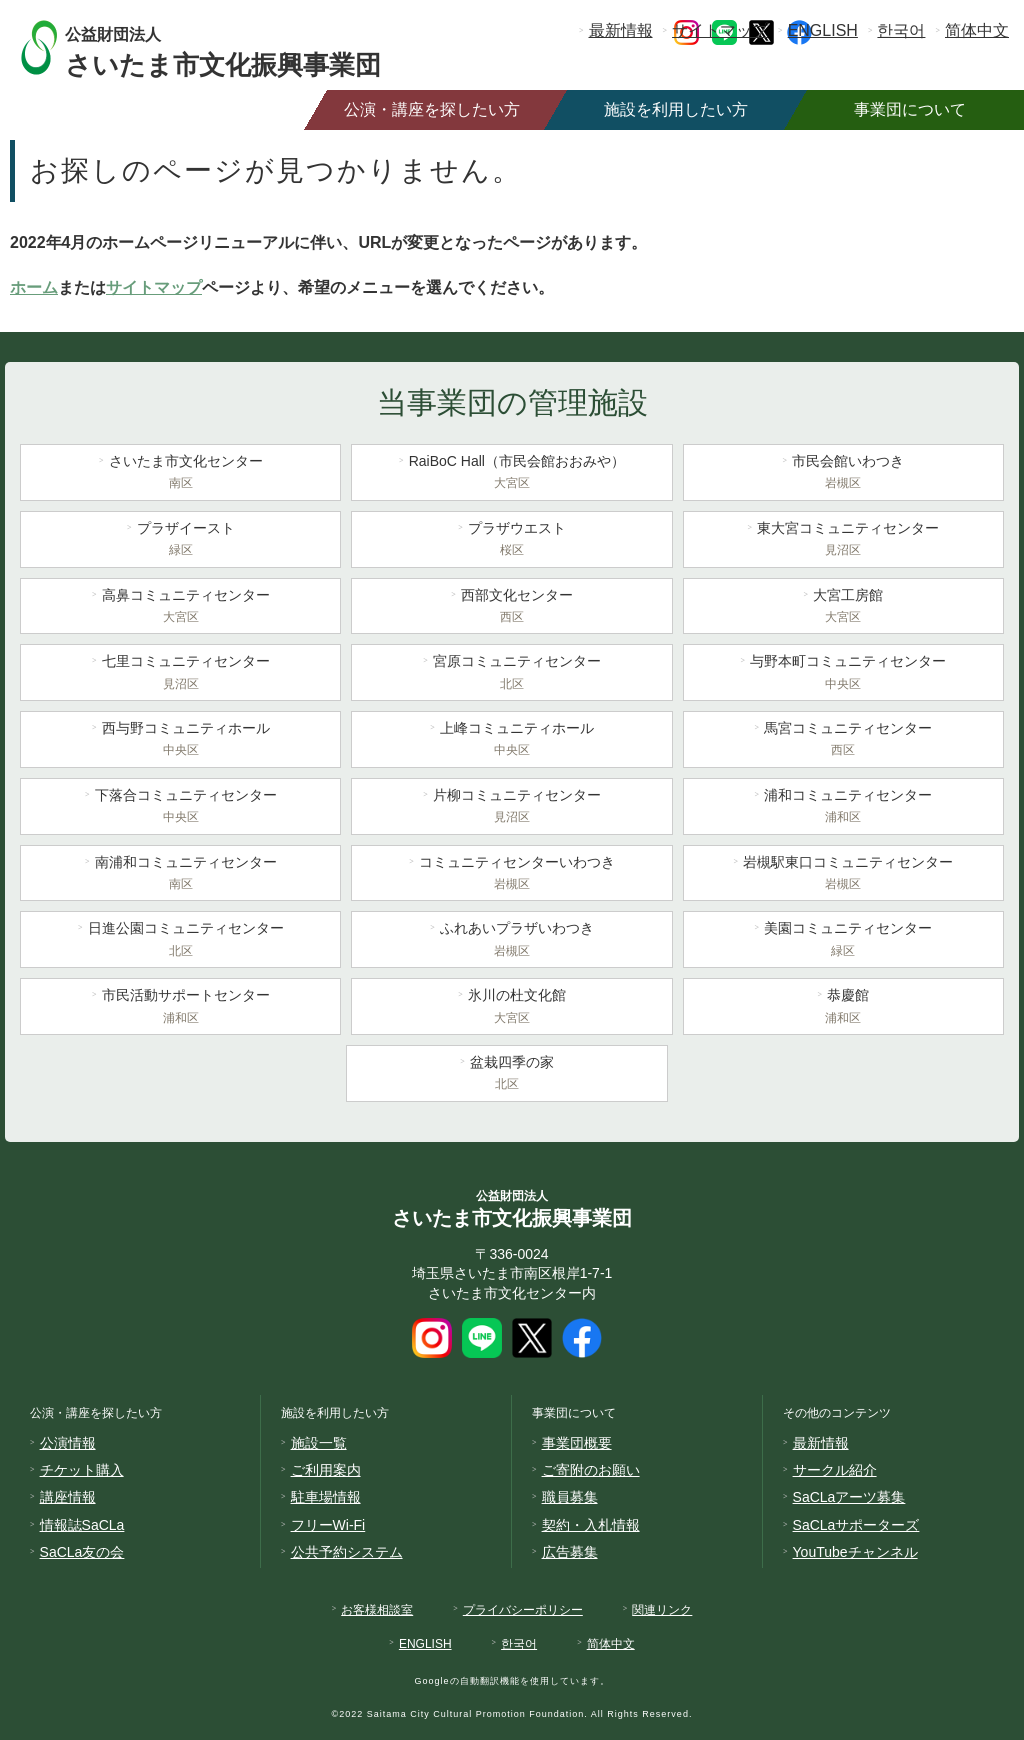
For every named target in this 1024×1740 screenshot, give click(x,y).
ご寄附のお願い (591, 1470)
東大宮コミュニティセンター (843, 541)
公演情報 (68, 1443)
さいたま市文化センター (180, 474)
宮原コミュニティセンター (511, 674)
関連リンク (662, 1610)
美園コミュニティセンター (843, 941)
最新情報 (621, 30)
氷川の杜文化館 (511, 1008)
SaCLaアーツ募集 (849, 1497)
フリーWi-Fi (328, 1525)
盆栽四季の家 (506, 1075)
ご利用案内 (326, 1470)
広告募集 (570, 1552)
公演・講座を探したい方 (432, 109)
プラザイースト (180, 541)
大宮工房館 (843, 608)
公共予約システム (347, 1552)
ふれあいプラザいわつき (511, 941)
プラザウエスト (511, 541)
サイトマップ (720, 30)
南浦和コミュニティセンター (180, 875)
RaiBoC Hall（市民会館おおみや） (511, 474)
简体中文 (977, 30)
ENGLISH (823, 30)
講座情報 (68, 1497)
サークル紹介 (835, 1470)
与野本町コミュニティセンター (843, 674)
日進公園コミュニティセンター (180, 941)
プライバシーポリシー (523, 1610)
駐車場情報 (326, 1497)
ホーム (34, 287)
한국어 (901, 30)
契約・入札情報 (591, 1525)
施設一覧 (319, 1443)
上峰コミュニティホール (511, 741)
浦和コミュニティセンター (843, 808)
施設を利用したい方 (676, 109)
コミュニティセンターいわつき (511, 875)
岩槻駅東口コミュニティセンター (843, 875)
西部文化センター (511, 608)
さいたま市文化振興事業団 (242, 47)
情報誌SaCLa (82, 1525)
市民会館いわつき (843, 474)
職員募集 (570, 1497)
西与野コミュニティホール (180, 741)
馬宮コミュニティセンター (843, 741)
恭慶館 (843, 1008)
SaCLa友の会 (82, 1552)
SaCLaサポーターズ (856, 1525)
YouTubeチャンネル (855, 1552)
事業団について (910, 109)
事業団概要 (577, 1443)
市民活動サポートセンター (180, 1008)
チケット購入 (82, 1470)
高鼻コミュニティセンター (180, 608)
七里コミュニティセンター (180, 674)
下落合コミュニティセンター (180, 808)
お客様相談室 (377, 1610)
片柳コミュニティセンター (511, 808)
